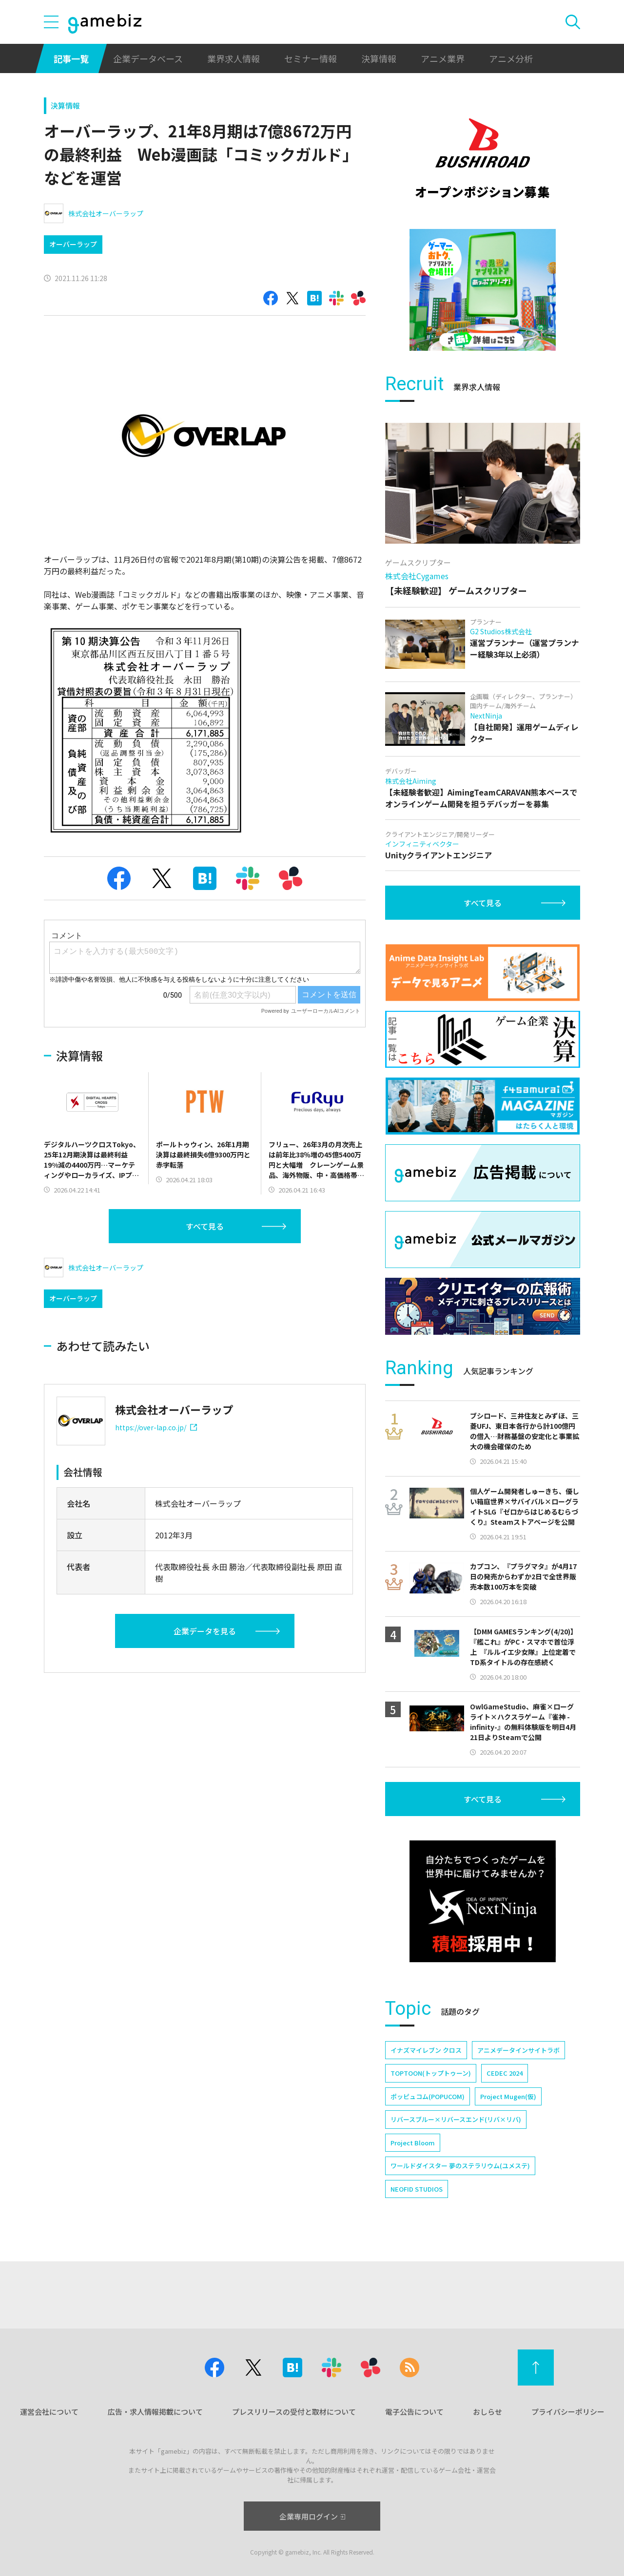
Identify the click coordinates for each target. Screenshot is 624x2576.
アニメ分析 (511, 58)
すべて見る (205, 1226)
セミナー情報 (310, 58)
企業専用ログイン (312, 2516)
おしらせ (487, 2411)
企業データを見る (205, 1631)
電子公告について (414, 2411)
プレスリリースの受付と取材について (294, 2411)
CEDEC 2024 (505, 2073)
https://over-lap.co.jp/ (156, 1427)
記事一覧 (71, 58)
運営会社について (49, 2411)
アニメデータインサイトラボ (518, 2050)
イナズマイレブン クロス (426, 2050)
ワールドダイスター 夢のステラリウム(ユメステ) (460, 2165)
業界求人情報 (233, 58)
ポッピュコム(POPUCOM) (427, 2096)
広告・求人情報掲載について (155, 2411)
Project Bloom (412, 2142)
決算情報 (378, 58)
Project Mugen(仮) (508, 2096)
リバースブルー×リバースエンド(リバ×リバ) (455, 2119)
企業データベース (148, 58)
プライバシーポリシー (567, 2411)
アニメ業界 (443, 58)
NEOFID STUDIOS (416, 2189)
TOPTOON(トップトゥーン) (430, 2073)
